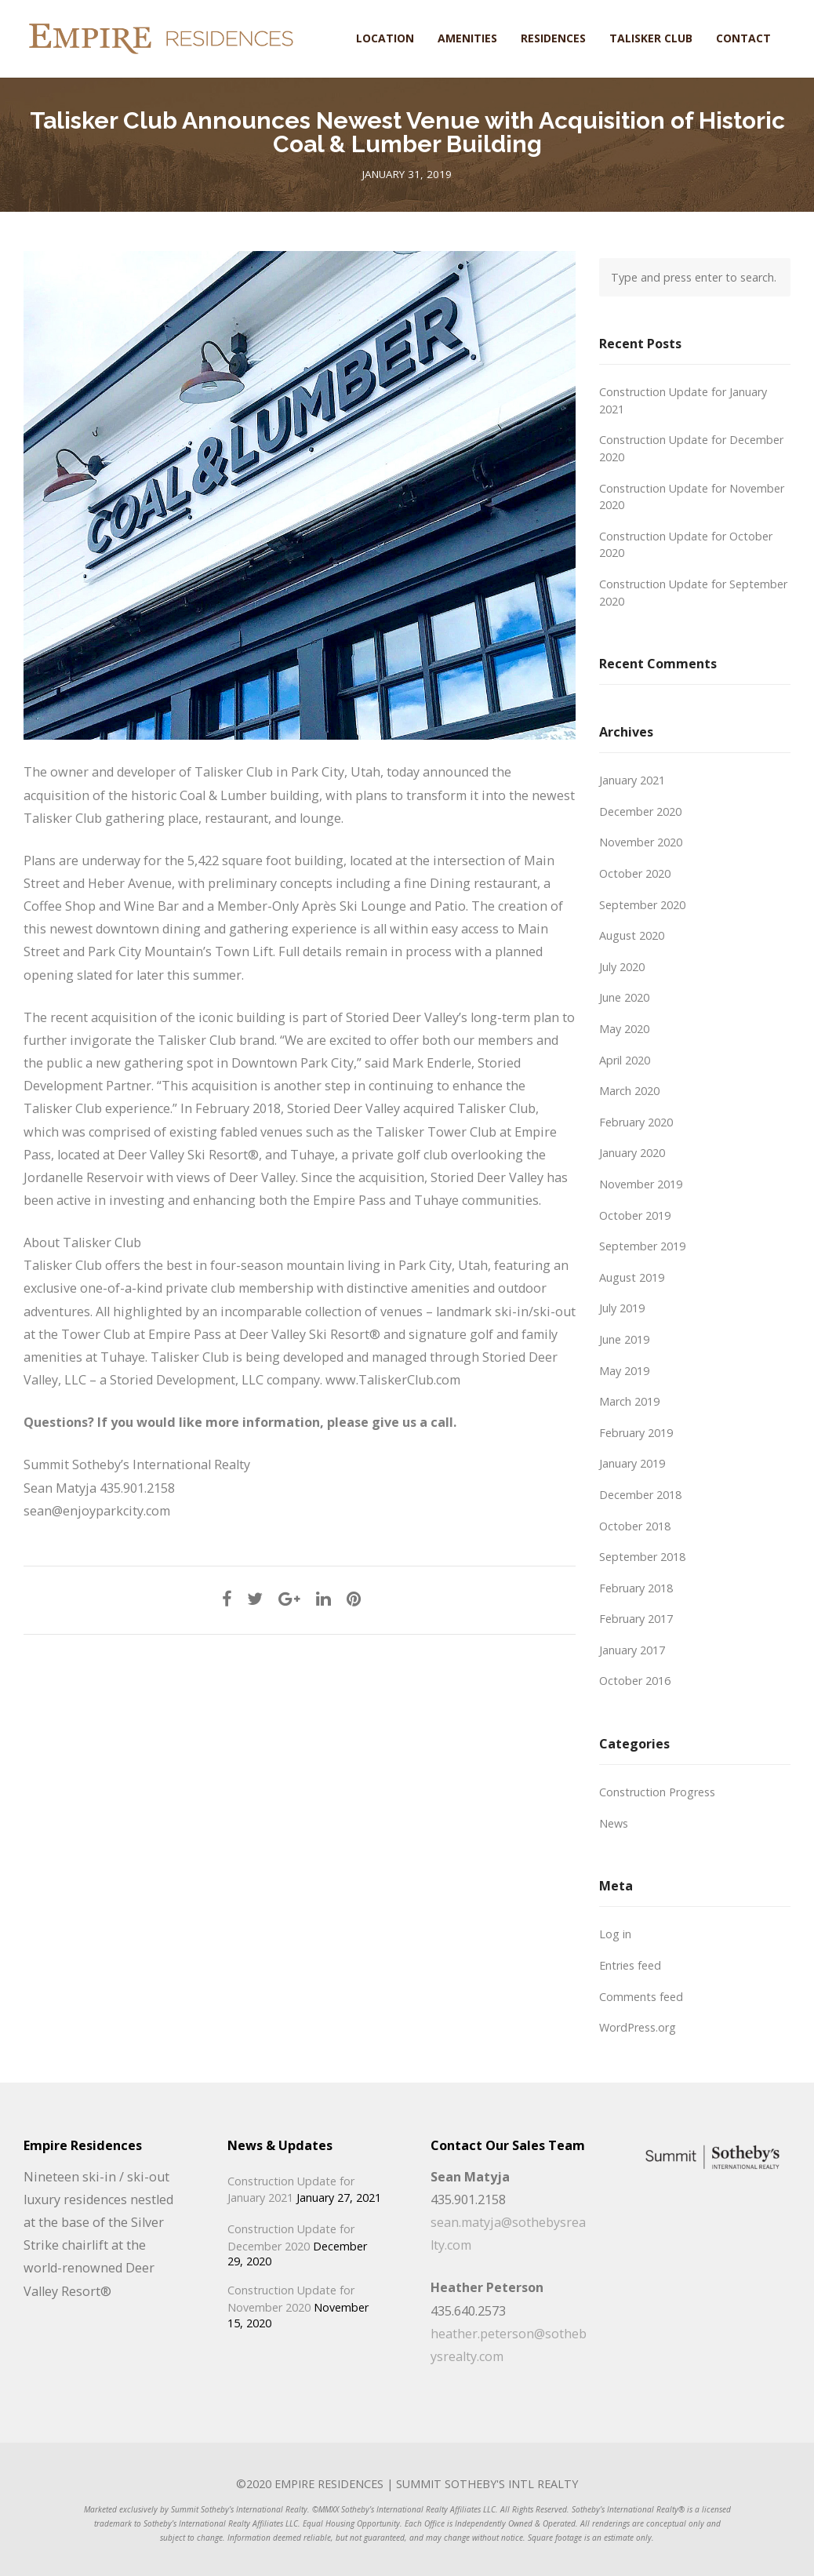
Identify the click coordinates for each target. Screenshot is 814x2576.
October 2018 (634, 1526)
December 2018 (640, 1494)
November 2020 (640, 842)
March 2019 (629, 1401)
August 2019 (631, 1277)
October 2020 (634, 873)
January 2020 (632, 1152)
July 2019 (622, 1308)
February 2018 (636, 1588)
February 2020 (636, 1122)
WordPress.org (637, 2027)
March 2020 (629, 1090)
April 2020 (624, 1060)
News (613, 1823)
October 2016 (634, 1680)
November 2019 (640, 1184)
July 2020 (622, 966)
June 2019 (624, 1339)
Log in (615, 1934)
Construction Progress (657, 1792)
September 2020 (642, 904)
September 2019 (642, 1246)
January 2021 (632, 780)
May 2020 (624, 1028)
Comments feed (641, 1996)
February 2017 (636, 1618)
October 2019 (634, 1215)
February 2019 (636, 1432)
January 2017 (632, 1650)
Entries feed (630, 1965)
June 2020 (624, 997)
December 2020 (640, 811)
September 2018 (642, 1556)
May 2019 (624, 1370)
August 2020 (631, 935)
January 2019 (632, 1463)
